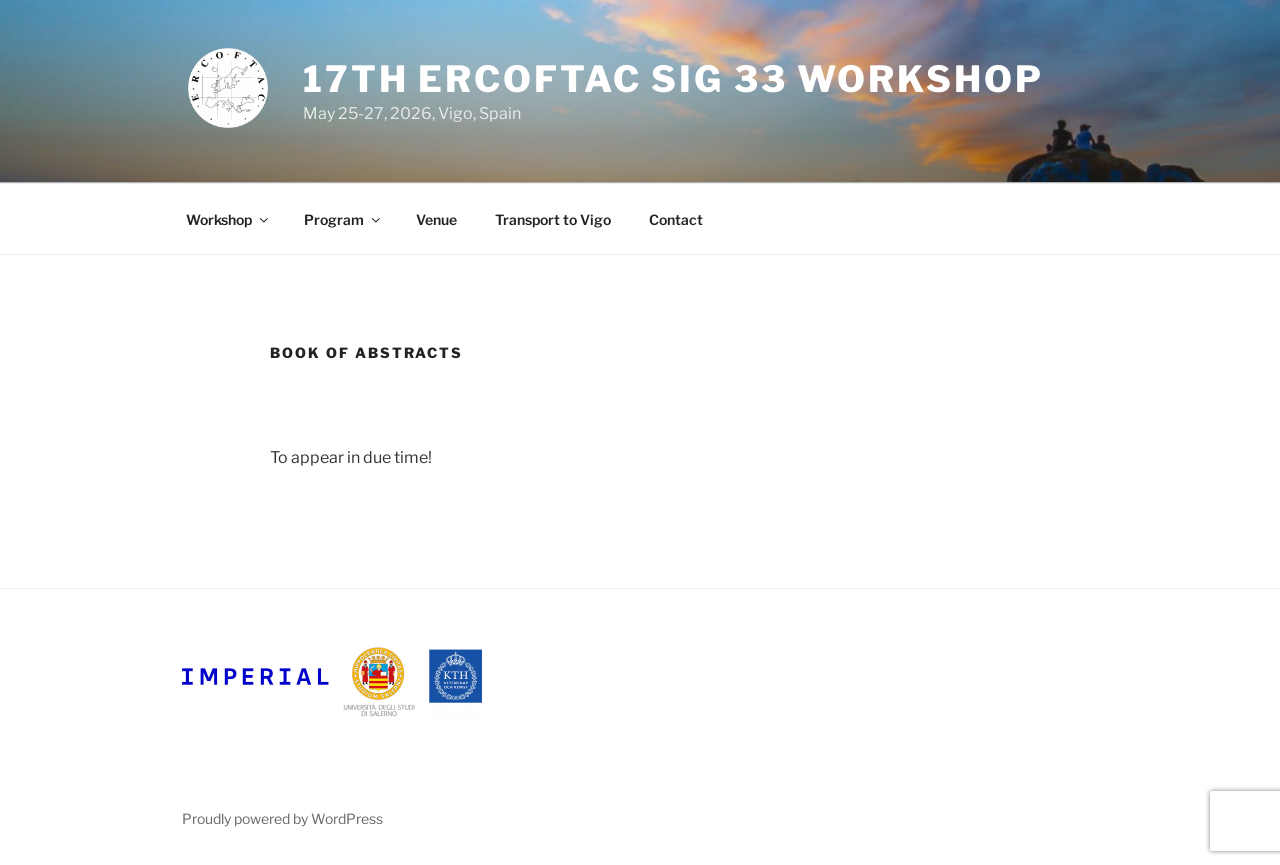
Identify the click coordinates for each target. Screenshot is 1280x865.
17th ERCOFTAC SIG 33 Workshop (673, 79)
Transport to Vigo (553, 219)
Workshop (228, 219)
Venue (436, 219)
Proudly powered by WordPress (282, 818)
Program (343, 219)
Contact (676, 219)
